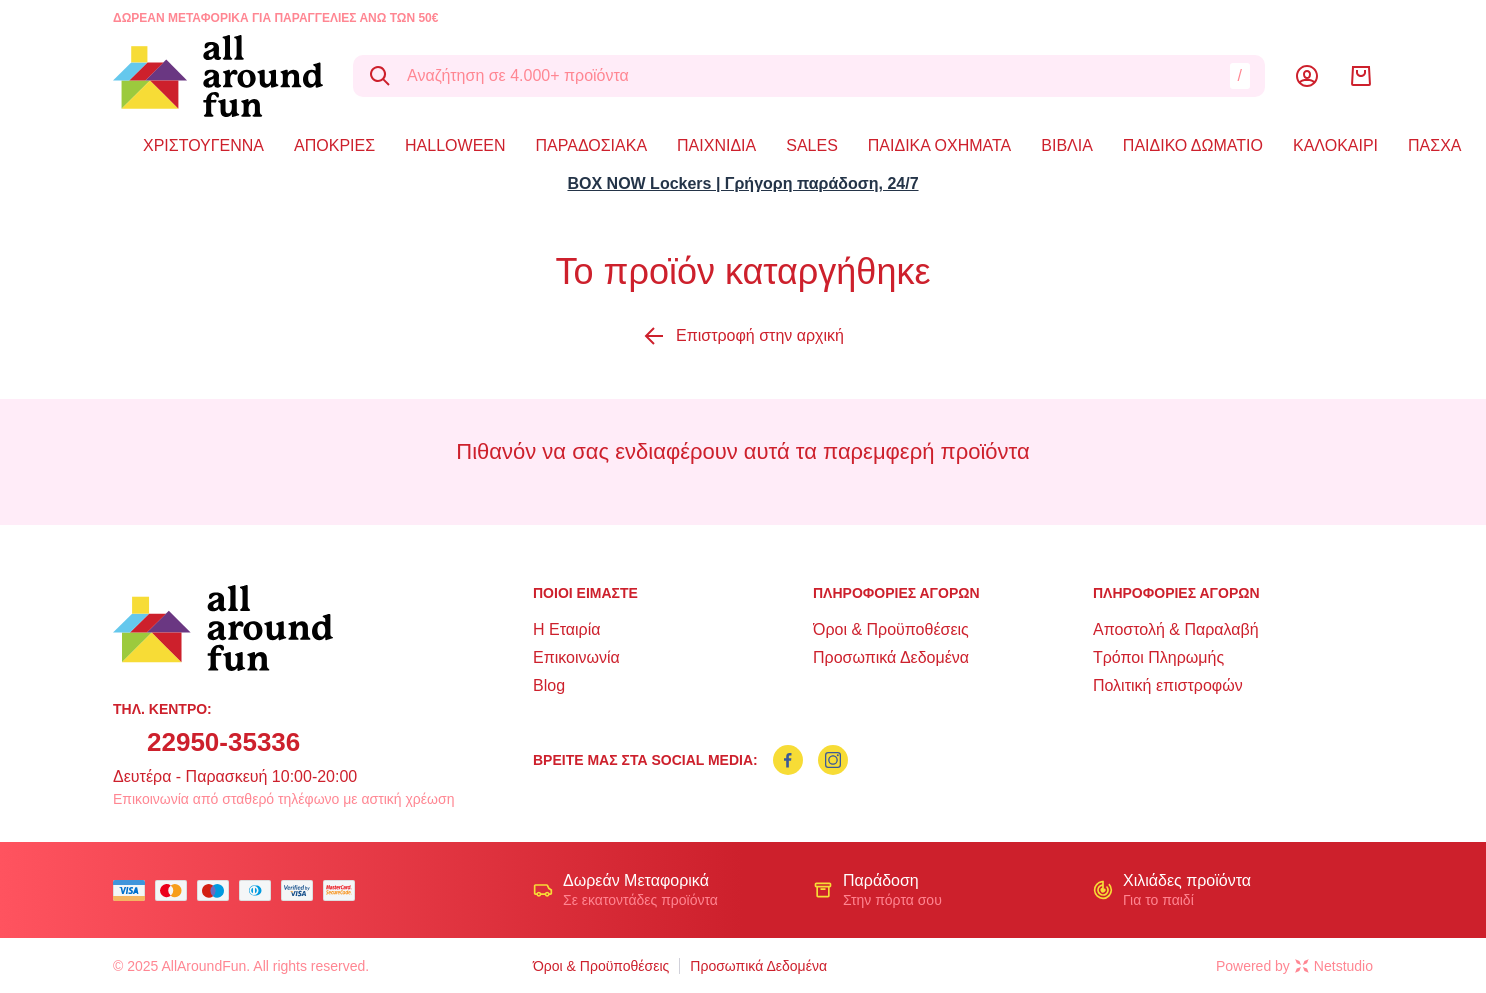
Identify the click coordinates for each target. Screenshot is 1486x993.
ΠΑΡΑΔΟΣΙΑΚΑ (592, 145)
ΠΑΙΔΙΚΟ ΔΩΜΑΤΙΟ (1193, 145)
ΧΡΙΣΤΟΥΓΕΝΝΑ (203, 145)
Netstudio (1334, 966)
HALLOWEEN (455, 145)
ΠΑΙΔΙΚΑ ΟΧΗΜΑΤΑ (939, 145)
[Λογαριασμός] (1307, 76)
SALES (812, 145)
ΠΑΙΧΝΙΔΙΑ (716, 145)
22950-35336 (223, 742)
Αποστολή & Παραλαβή (1176, 629)
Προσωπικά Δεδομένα (891, 657)
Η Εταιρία (566, 629)
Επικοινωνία (576, 657)
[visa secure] (302, 890)
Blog (549, 685)
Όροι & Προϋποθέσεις (891, 629)
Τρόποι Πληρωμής (1158, 657)
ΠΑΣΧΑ (1434, 145)
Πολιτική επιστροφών (1168, 685)
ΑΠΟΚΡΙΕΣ (334, 145)
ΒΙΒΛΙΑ (1067, 145)
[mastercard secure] (344, 890)
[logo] (218, 76)
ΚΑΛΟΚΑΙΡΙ (1335, 145)
